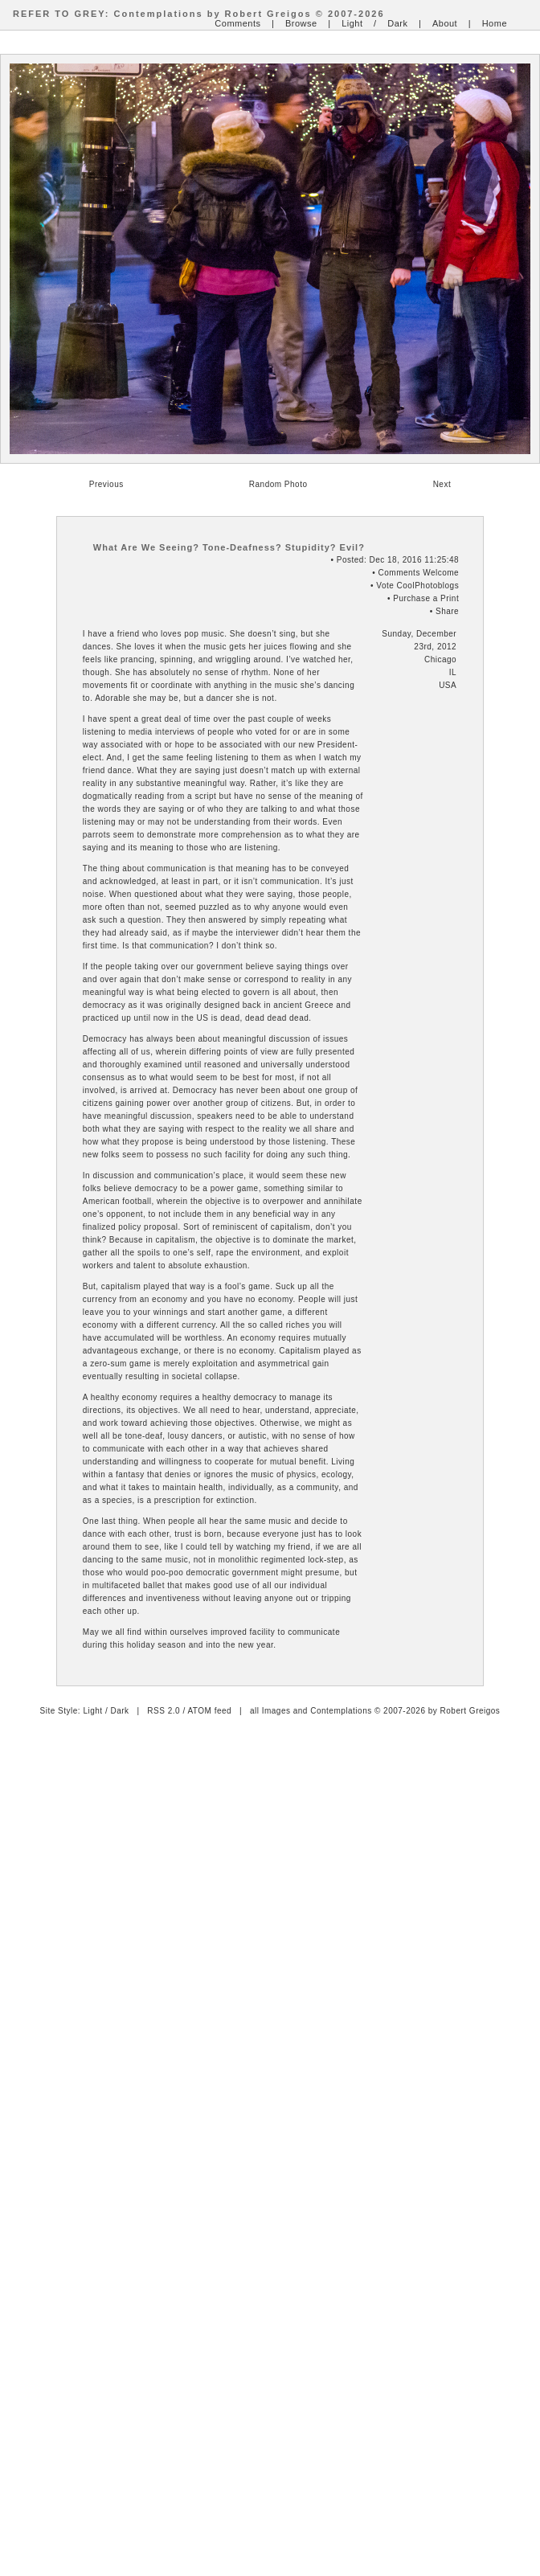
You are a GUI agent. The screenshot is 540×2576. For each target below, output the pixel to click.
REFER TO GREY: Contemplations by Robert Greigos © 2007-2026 (199, 13)
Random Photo (278, 484)
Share (447, 611)
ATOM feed (209, 1710)
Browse (301, 23)
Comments (237, 23)
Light (352, 23)
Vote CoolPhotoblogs (417, 585)
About (444, 23)
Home (494, 23)
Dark (397, 23)
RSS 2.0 (163, 1710)
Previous (106, 484)
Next (442, 484)
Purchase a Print (426, 598)
